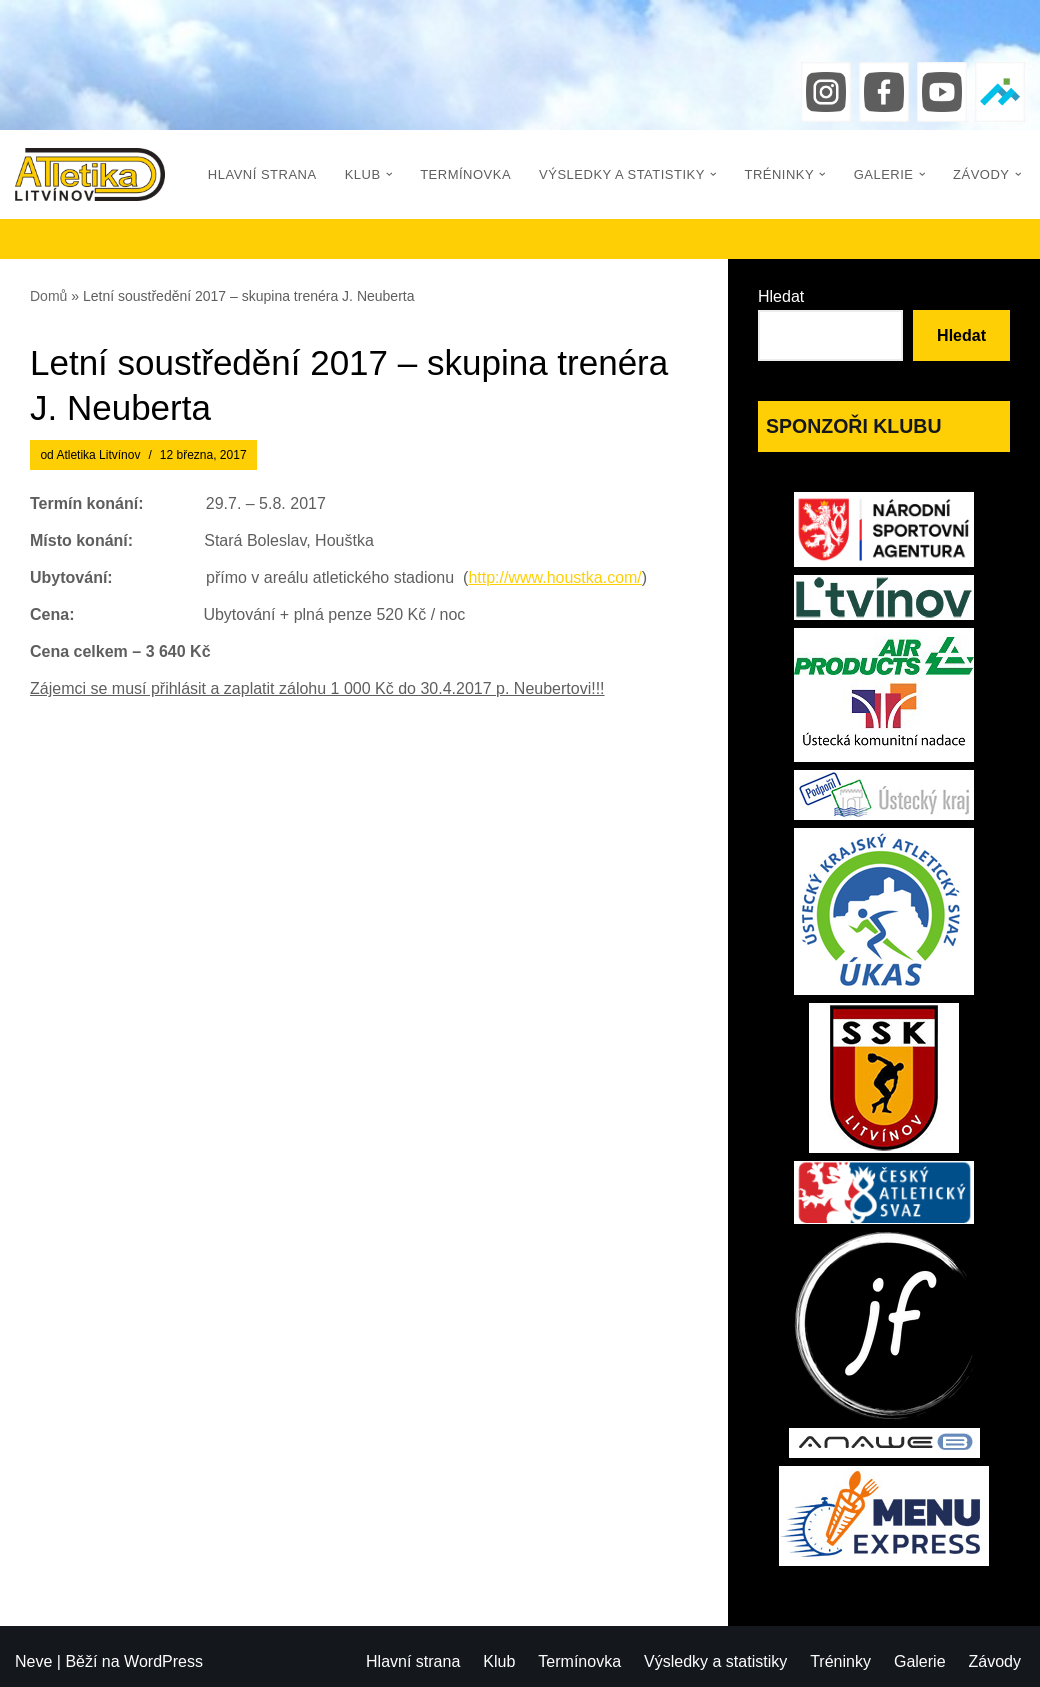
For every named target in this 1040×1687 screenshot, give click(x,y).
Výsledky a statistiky (715, 1661)
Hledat (781, 296)
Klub (499, 1661)
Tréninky (840, 1661)
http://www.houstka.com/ (554, 577)
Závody (995, 1661)
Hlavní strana (262, 174)
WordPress (163, 1661)
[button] (389, 174)
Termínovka (465, 174)
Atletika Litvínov (98, 455)
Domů (48, 296)
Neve (33, 1661)
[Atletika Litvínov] (90, 174)
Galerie (920, 1661)
